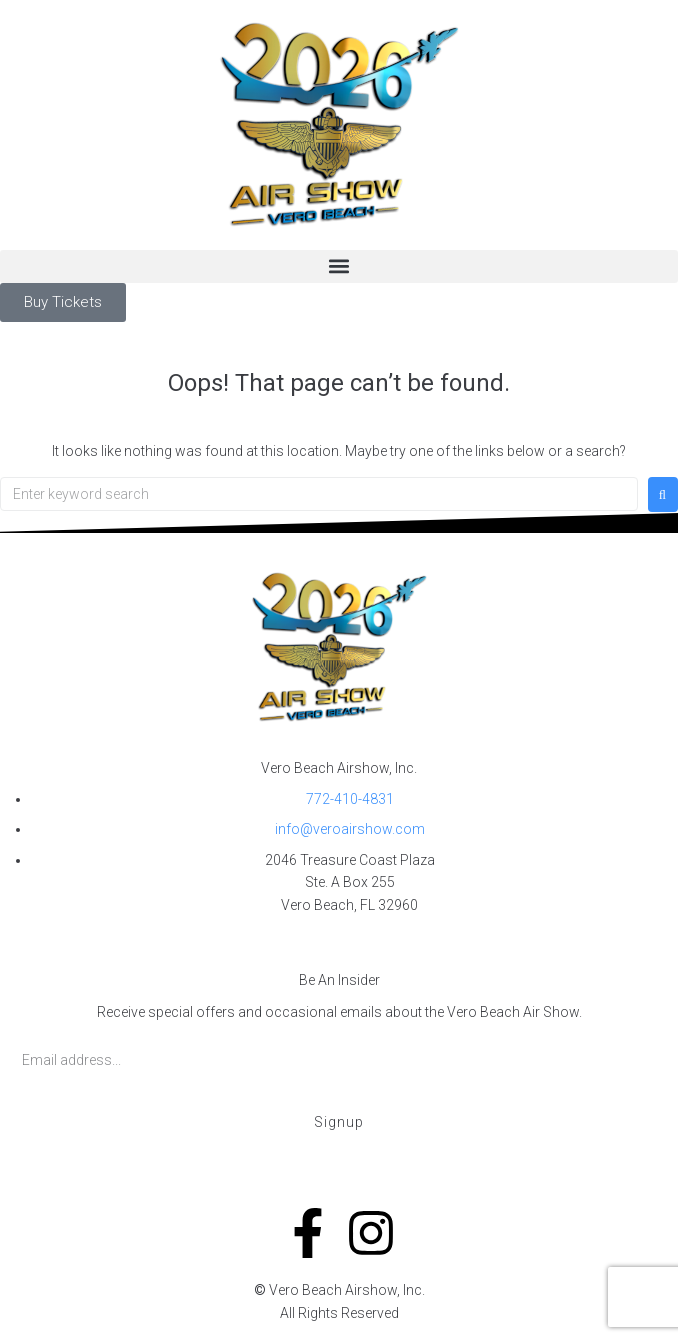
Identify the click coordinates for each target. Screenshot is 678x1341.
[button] (339, 266)
